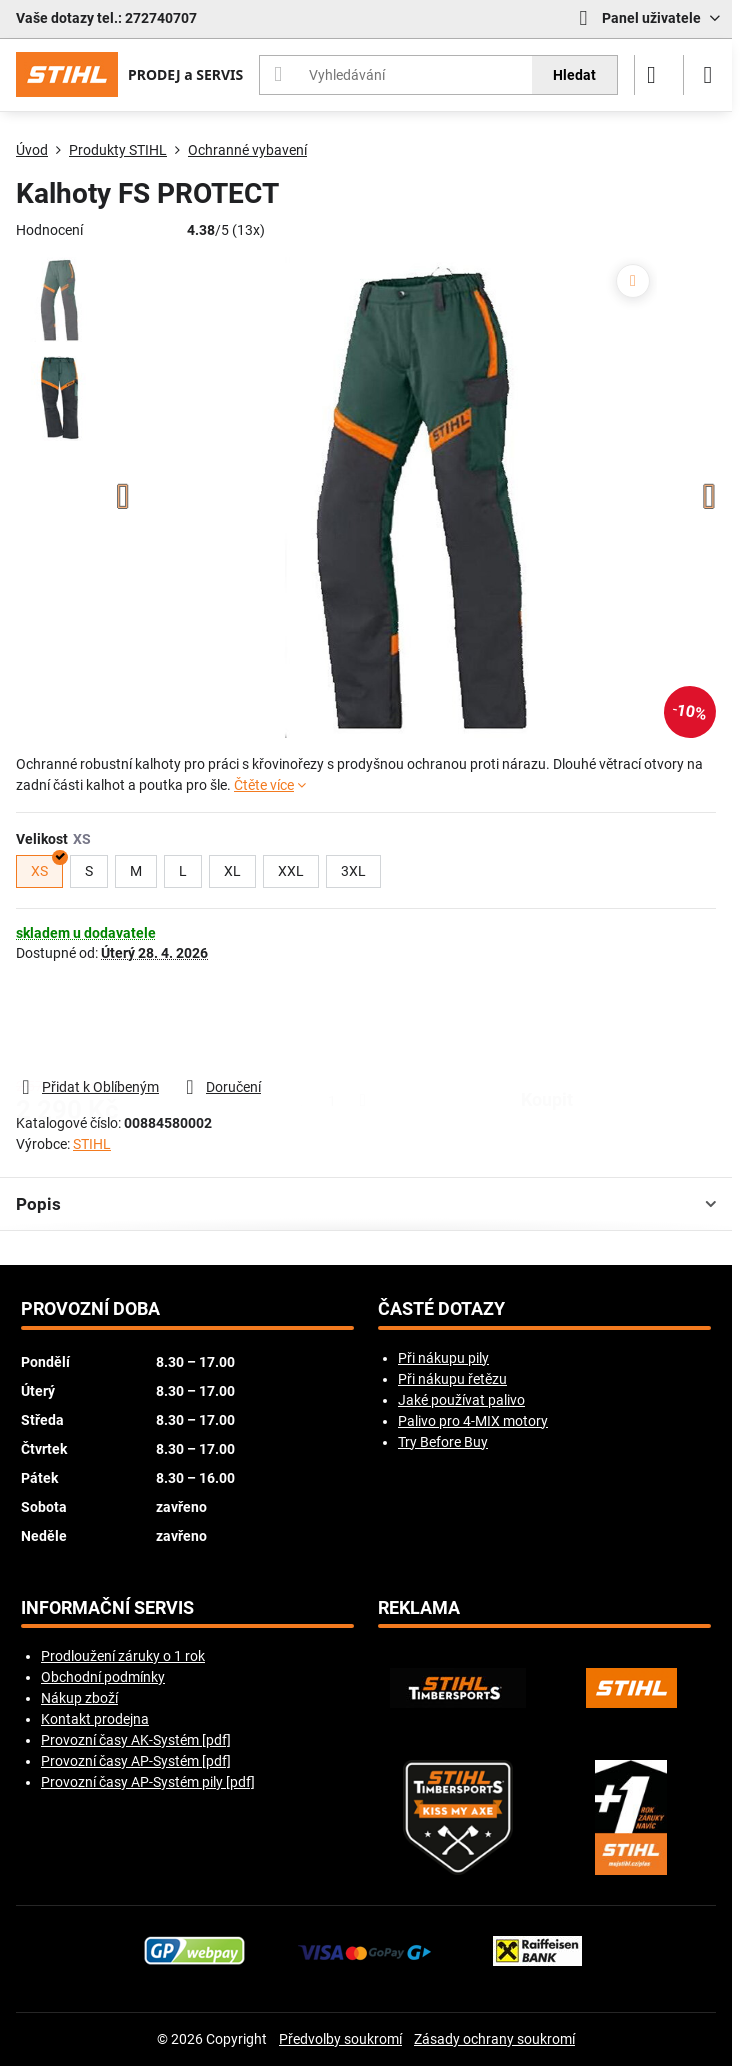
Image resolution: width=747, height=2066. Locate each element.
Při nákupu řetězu (452, 1379)
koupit (547, 1019)
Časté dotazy (441, 1309)
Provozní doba (90, 1309)
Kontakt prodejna (95, 1719)
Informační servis (107, 1608)
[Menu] (708, 75)
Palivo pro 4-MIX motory (473, 1421)
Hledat (574, 75)
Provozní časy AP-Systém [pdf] (136, 1761)
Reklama (419, 1608)
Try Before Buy (443, 1442)
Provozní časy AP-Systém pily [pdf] (148, 1782)
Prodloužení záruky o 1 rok (123, 1656)
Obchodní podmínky (103, 1677)
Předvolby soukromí (340, 2039)
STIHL (92, 1144)
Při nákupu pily (443, 1358)
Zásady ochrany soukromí (494, 2039)
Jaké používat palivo (461, 1400)
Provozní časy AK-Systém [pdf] (136, 1740)
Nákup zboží (79, 1698)
